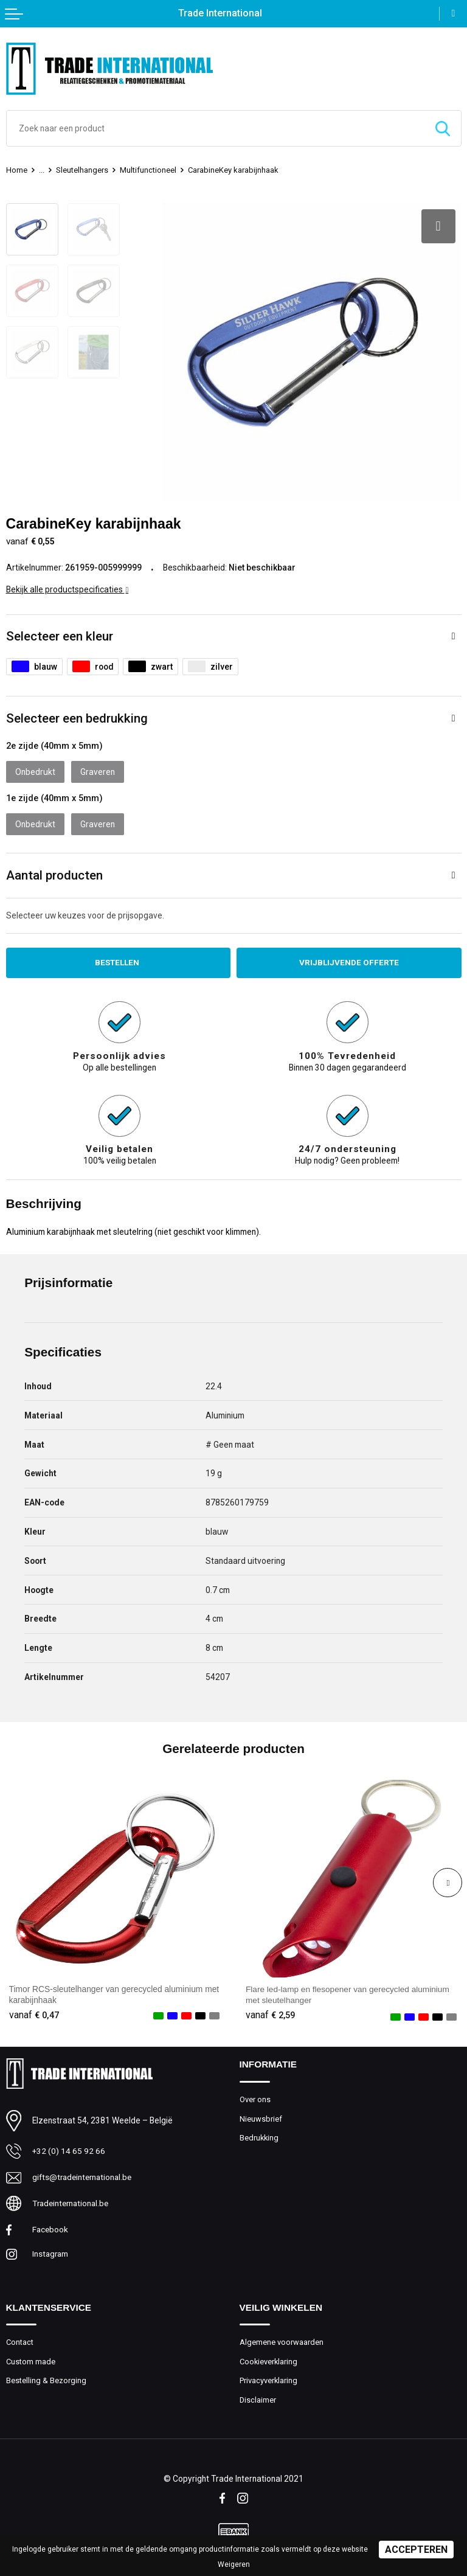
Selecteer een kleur (59, 634)
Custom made (31, 2359)
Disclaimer (258, 2398)
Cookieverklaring (269, 2359)
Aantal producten (54, 873)
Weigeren (234, 2564)
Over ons (255, 2097)
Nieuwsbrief (261, 2116)
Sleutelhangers (82, 170)
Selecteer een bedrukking (77, 716)
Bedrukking (260, 2135)
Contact (20, 2340)
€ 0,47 (34, 2012)
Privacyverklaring (269, 2378)
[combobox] (215, 128)
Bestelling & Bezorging (46, 2378)
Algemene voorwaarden (281, 2340)
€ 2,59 (271, 2012)
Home (16, 170)
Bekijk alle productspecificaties (67, 587)
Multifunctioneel (148, 170)
